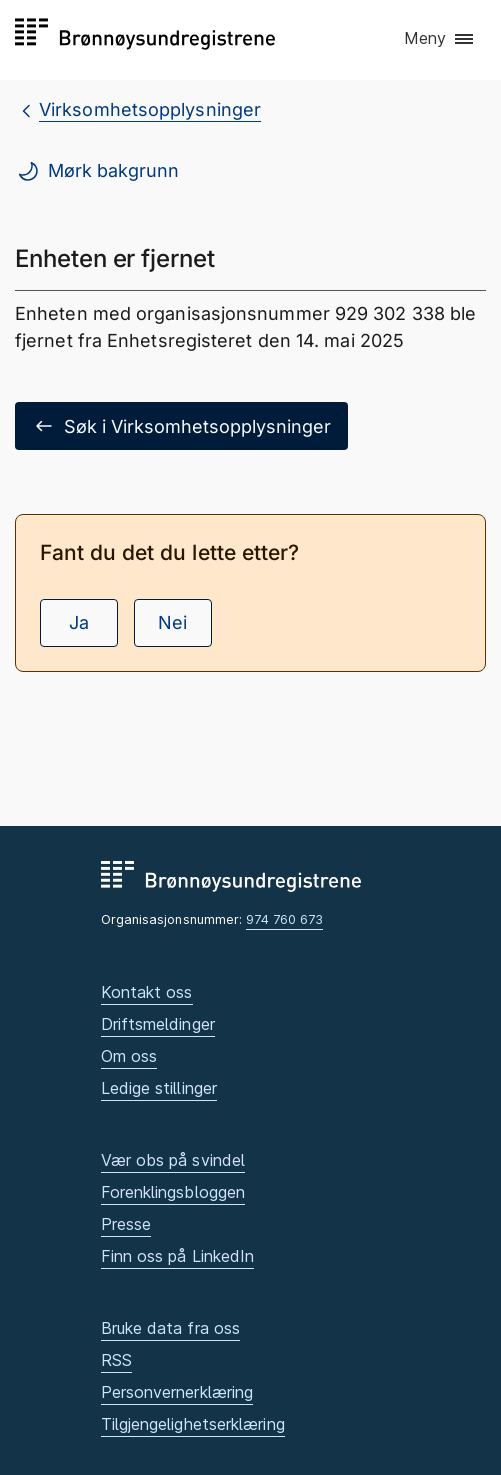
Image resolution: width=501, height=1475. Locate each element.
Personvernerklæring (177, 1392)
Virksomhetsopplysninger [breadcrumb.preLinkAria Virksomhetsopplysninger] (150, 109)
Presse (126, 1224)
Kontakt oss (147, 992)
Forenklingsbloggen (173, 1192)
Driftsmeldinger (158, 1024)
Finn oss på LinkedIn (178, 1256)
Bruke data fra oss (171, 1328)
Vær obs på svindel (173, 1160)
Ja (79, 622)
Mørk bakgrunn (97, 171)
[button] (440, 39)
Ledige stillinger (159, 1088)
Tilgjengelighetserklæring (193, 1424)
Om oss (129, 1056)
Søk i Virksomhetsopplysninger (181, 426)
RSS (116, 1360)
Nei (172, 622)
